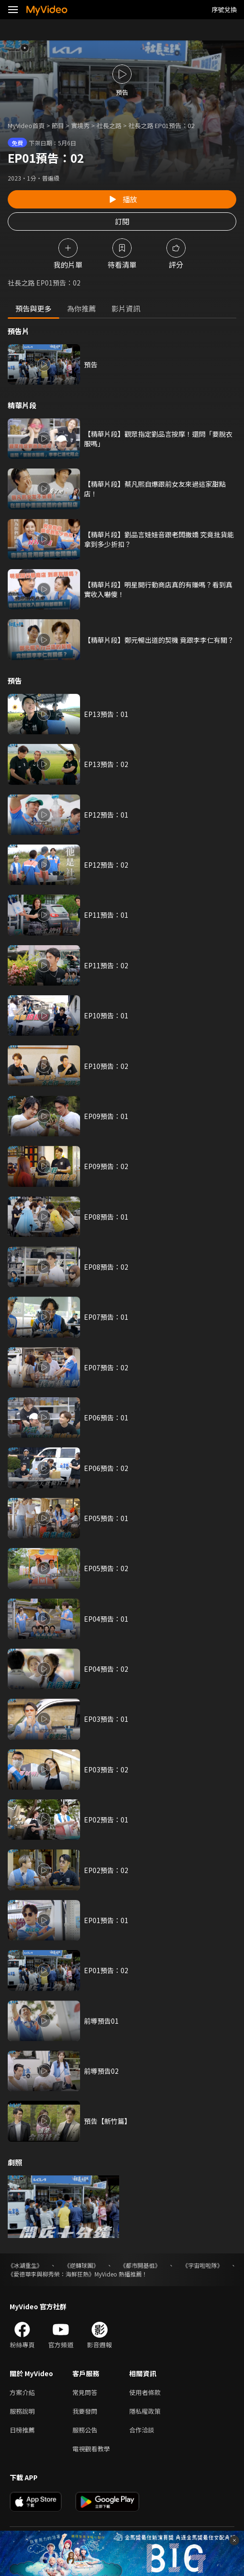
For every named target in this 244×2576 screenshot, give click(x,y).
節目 (58, 125)
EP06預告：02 (106, 1468)
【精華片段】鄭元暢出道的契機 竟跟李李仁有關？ (159, 640)
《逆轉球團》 (81, 2265)
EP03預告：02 (106, 1769)
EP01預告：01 (106, 1920)
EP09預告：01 (106, 1116)
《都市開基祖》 (140, 2265)
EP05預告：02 (106, 1568)
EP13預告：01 (106, 714)
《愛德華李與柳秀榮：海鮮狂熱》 (51, 2274)
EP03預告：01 (106, 1719)
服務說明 (22, 2411)
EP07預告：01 (106, 1317)
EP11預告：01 (106, 915)
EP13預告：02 (106, 764)
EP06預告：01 (106, 1417)
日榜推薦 (22, 2429)
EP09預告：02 (106, 1166)
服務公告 (84, 2429)
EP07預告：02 (106, 1367)
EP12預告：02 (106, 865)
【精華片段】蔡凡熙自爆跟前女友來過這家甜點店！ (155, 488)
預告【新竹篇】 (107, 2121)
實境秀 (80, 125)
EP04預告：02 (106, 1669)
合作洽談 (141, 2429)
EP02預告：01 (106, 1819)
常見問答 (84, 2392)
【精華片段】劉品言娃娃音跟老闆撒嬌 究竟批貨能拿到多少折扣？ (159, 539)
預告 (90, 364)
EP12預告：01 (106, 815)
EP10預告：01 (106, 1015)
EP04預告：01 (106, 1619)
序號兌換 (224, 9)
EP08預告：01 (106, 1217)
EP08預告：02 (106, 1267)
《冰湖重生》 (25, 2265)
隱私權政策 (145, 2411)
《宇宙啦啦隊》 (202, 2265)
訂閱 (122, 221)
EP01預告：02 (106, 1970)
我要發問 (84, 2411)
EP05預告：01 (106, 1518)
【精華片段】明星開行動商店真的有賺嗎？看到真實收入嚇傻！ (158, 589)
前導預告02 (101, 2071)
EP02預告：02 (106, 1870)
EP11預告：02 (106, 965)
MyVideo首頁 (26, 125)
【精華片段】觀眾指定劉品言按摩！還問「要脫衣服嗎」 (158, 438)
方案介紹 (22, 2392)
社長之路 (109, 125)
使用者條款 (145, 2392)
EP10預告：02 (106, 1066)
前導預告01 (101, 2021)
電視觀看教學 (91, 2448)
